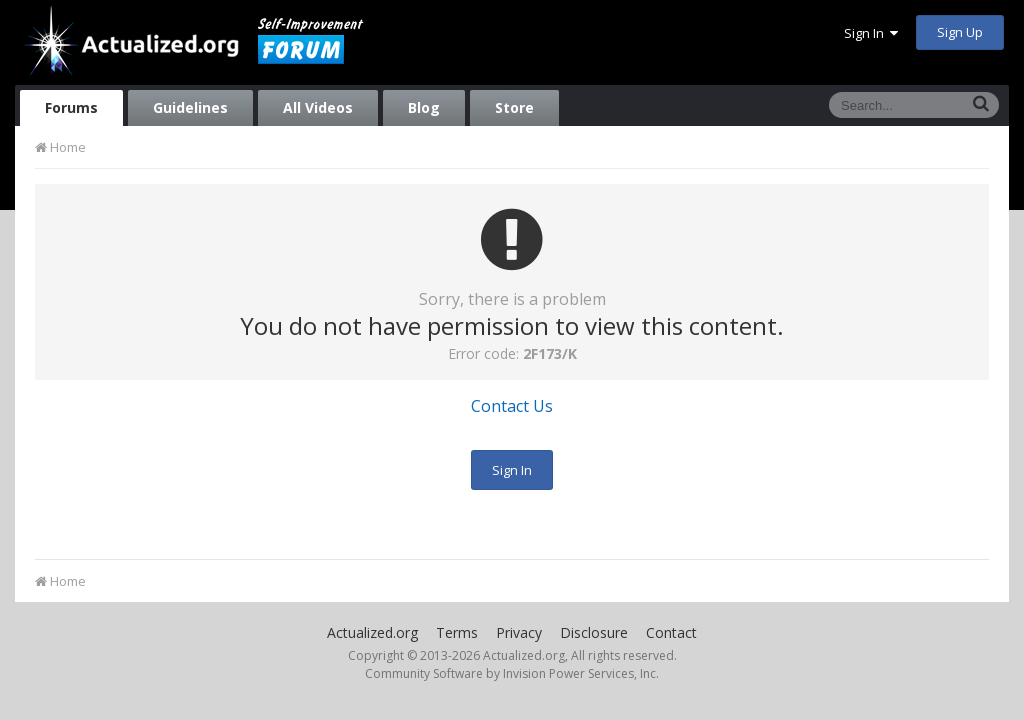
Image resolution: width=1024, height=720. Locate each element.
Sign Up (960, 32)
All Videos (318, 107)
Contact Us (512, 406)
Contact (671, 632)
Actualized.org (372, 632)
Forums (71, 107)
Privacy (519, 632)
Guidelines (190, 107)
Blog (424, 107)
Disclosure (594, 632)
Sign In (871, 33)
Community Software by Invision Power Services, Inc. (512, 673)
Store (514, 107)
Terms (457, 632)
